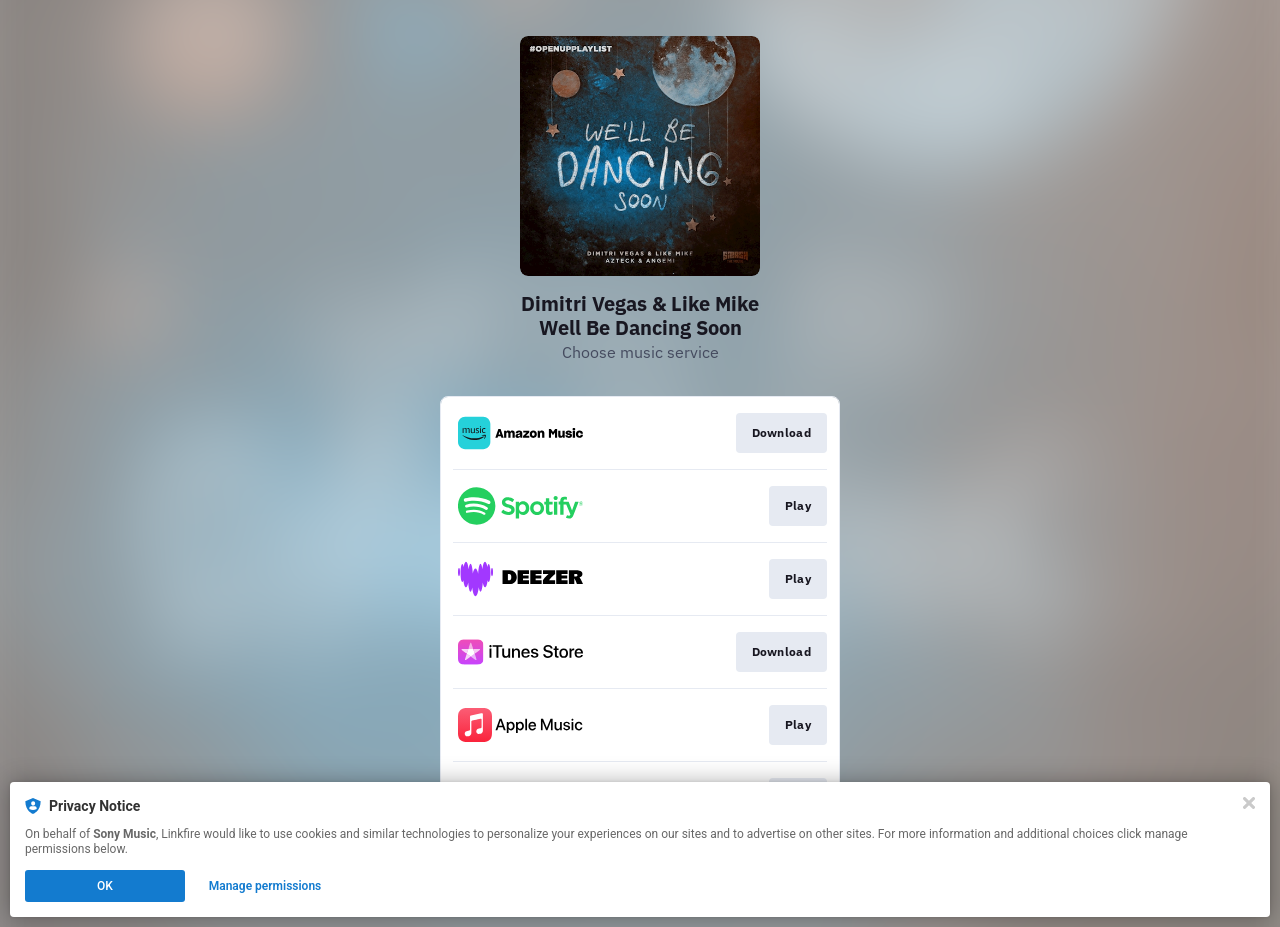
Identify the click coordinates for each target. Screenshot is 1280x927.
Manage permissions (265, 886)
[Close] (1249, 803)
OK (105, 886)
